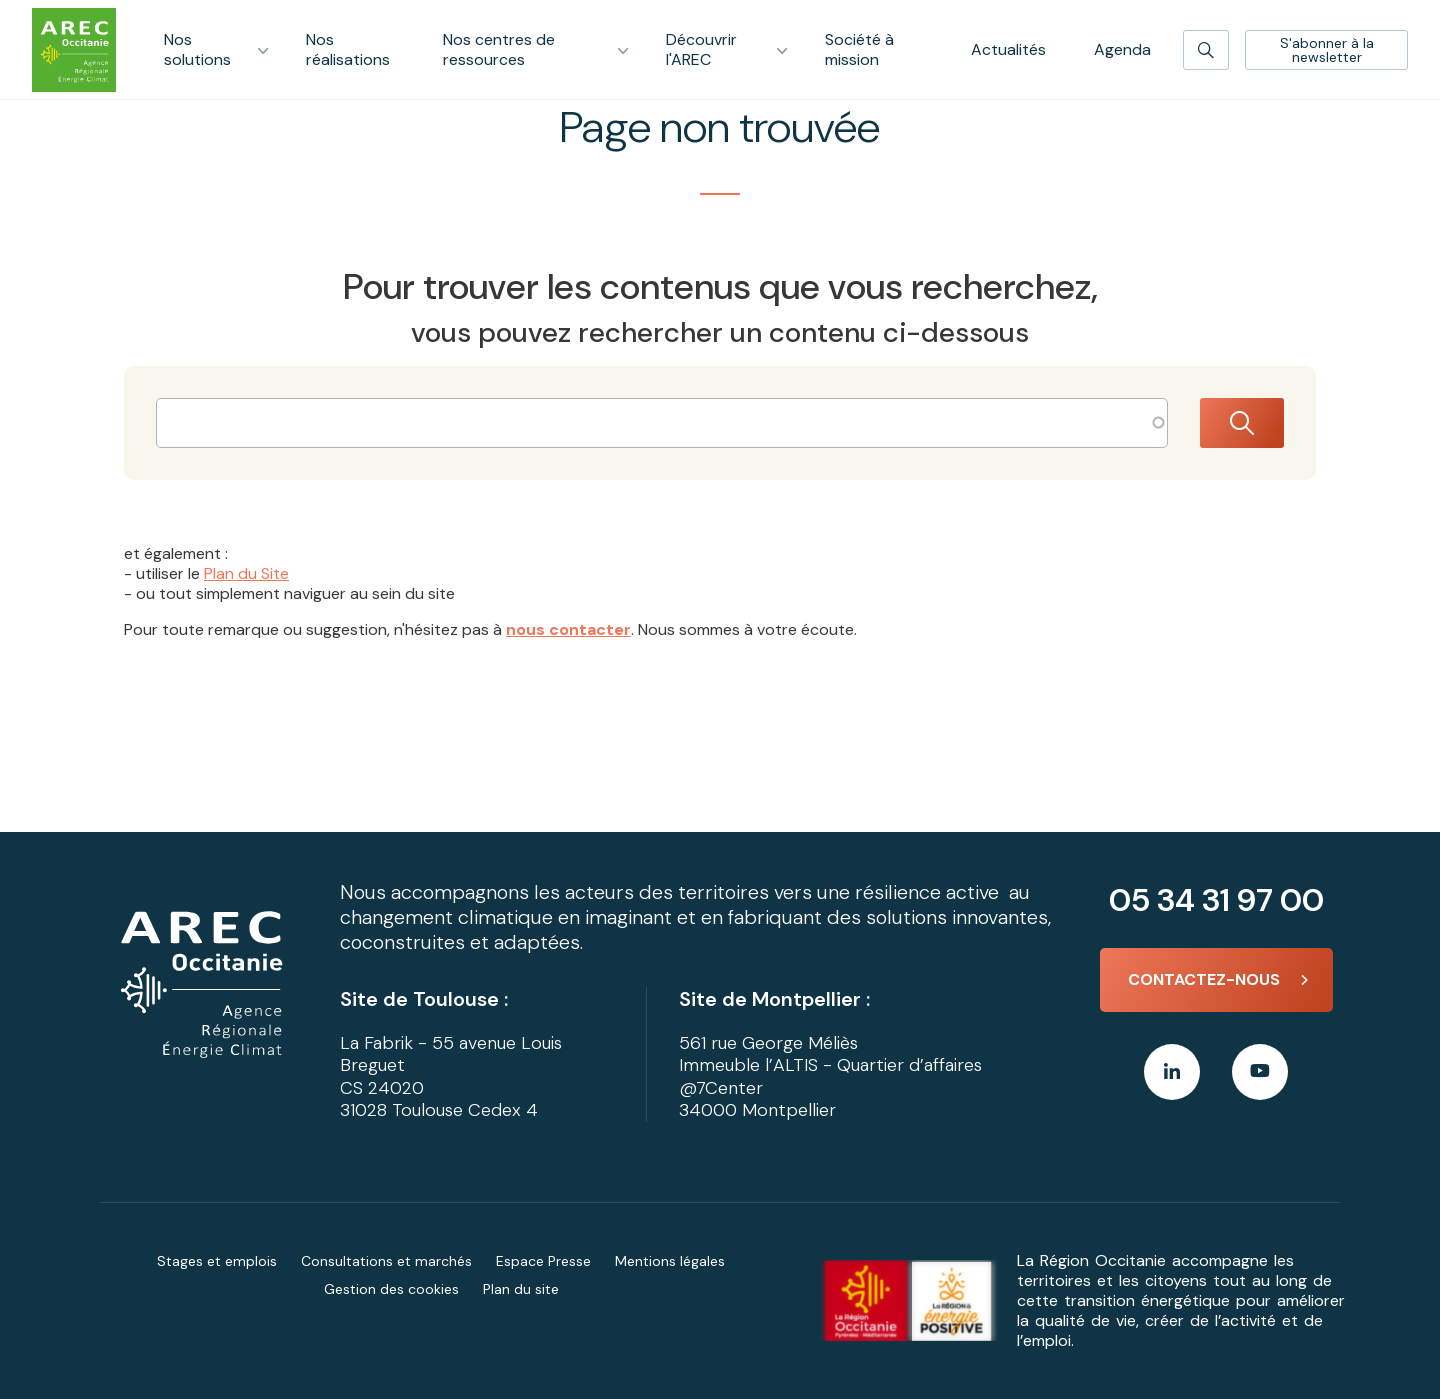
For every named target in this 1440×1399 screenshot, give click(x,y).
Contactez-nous (1204, 979)
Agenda (1122, 49)
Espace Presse (543, 1261)
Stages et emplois (217, 1261)
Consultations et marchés (386, 1261)
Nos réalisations (348, 49)
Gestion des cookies (391, 1289)
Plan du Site (246, 573)
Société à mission (859, 49)
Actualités (1008, 49)
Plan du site (521, 1289)
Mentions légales (670, 1261)
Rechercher (1242, 423)
